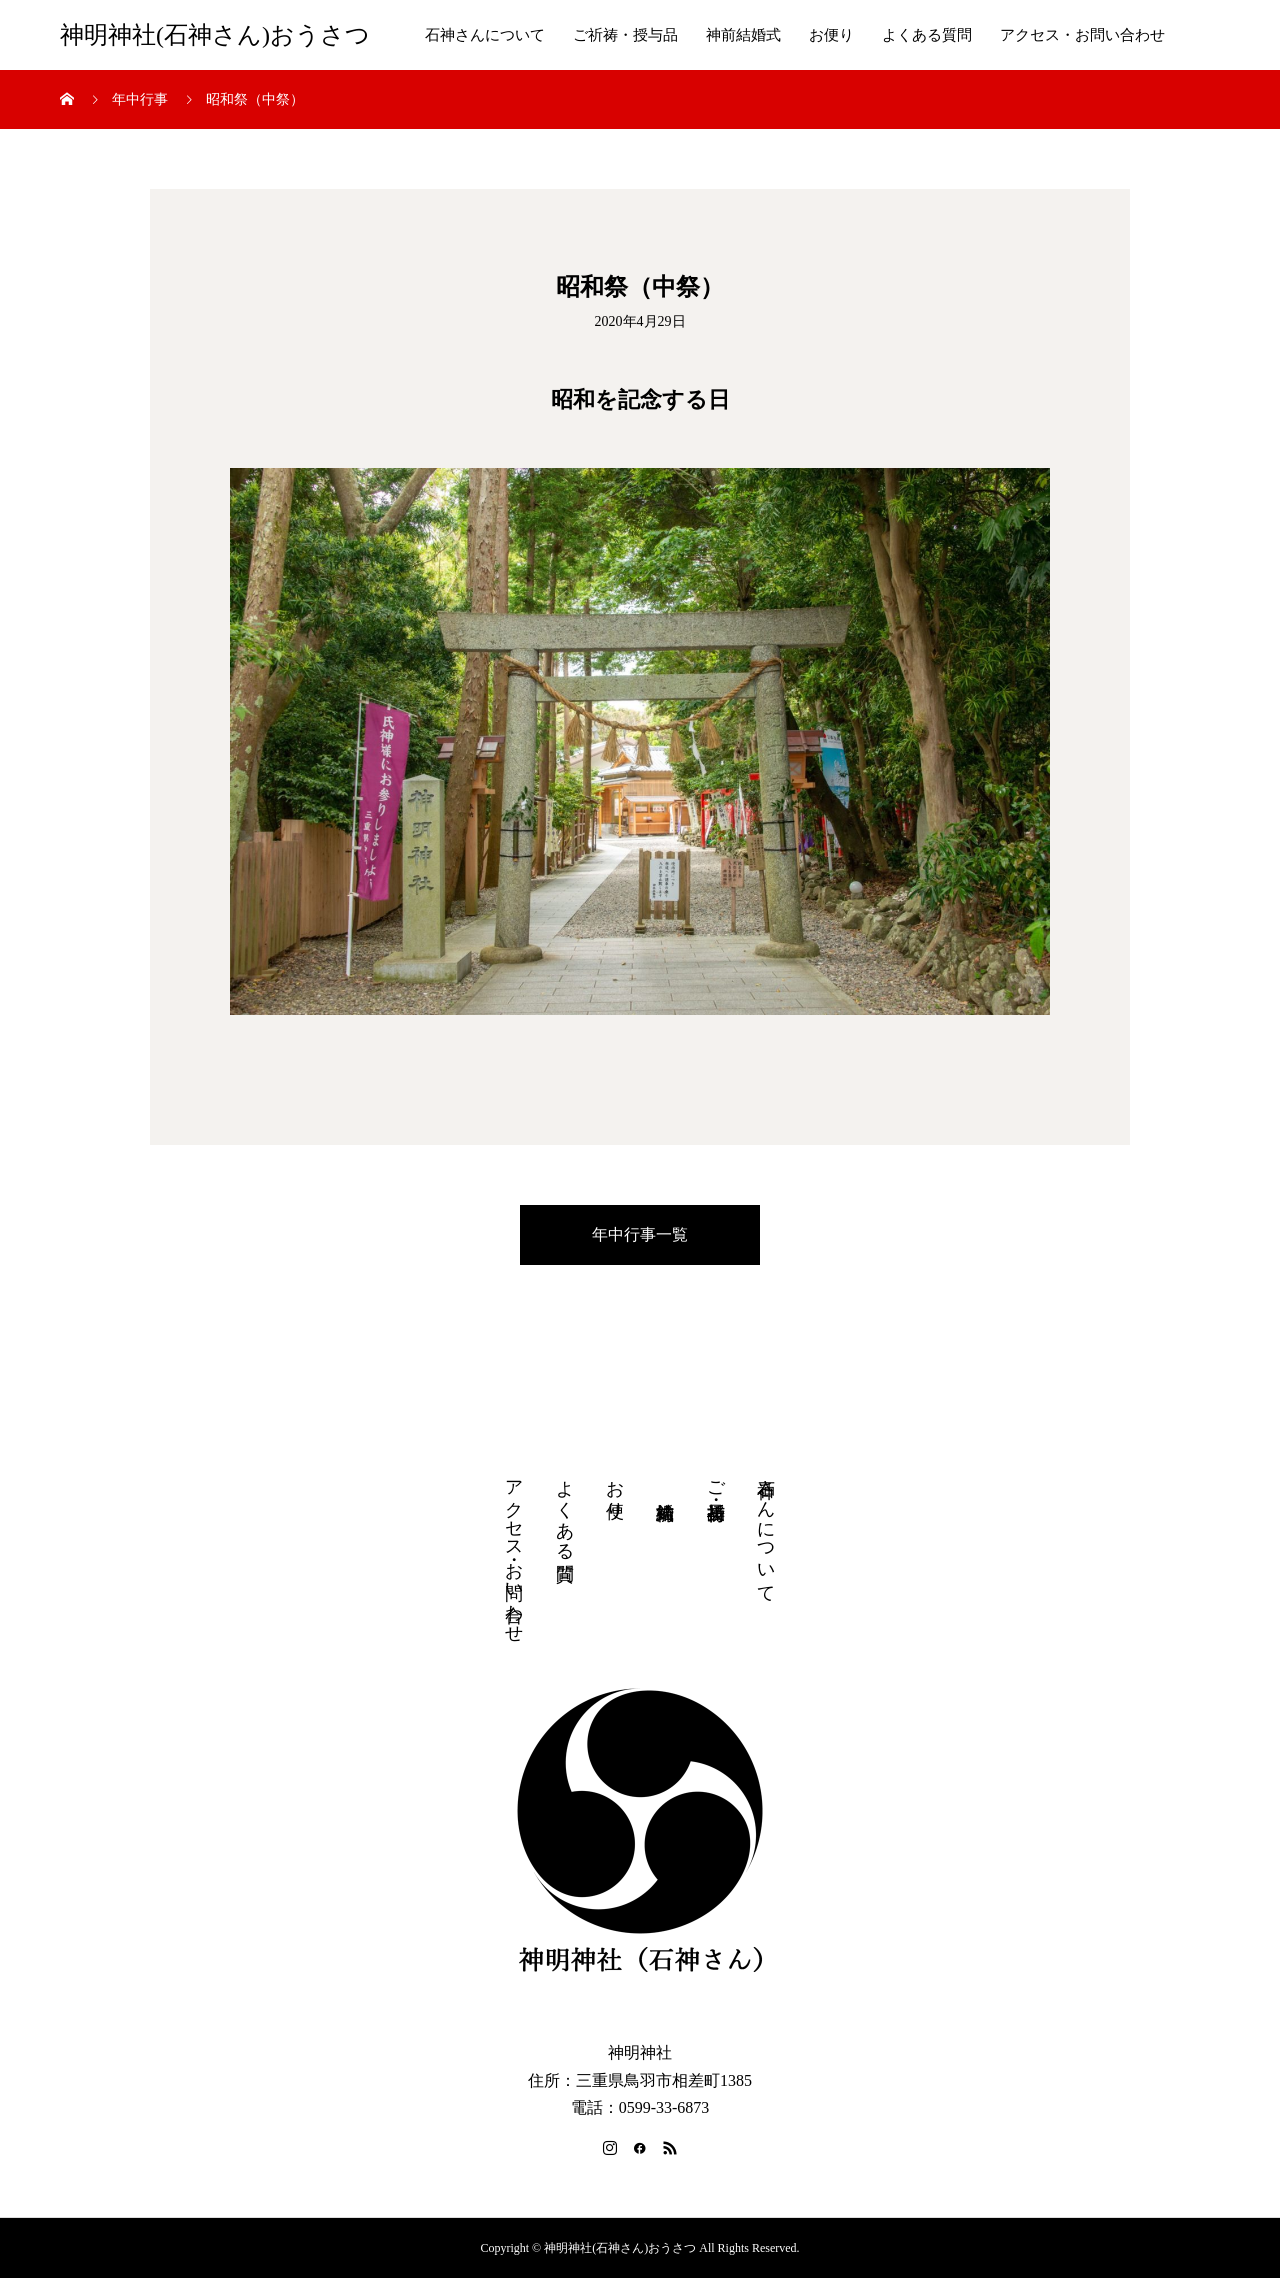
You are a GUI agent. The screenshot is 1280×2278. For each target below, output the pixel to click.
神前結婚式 (743, 35)
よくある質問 (927, 35)
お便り (831, 35)
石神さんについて (485, 35)
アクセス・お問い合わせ (1082, 35)
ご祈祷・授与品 (625, 35)
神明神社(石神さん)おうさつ (215, 35)
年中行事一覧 (640, 1234)
